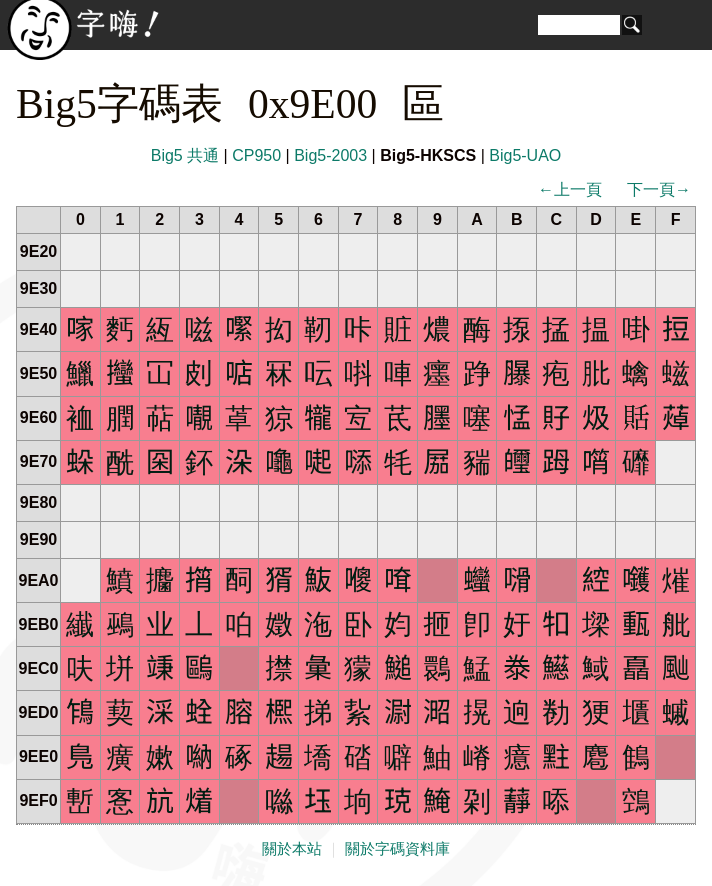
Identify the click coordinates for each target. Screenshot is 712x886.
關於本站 (292, 849)
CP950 (256, 155)
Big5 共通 (185, 155)
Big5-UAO (525, 155)
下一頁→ (659, 189)
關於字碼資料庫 (397, 849)
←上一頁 (570, 189)
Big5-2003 (330, 155)
